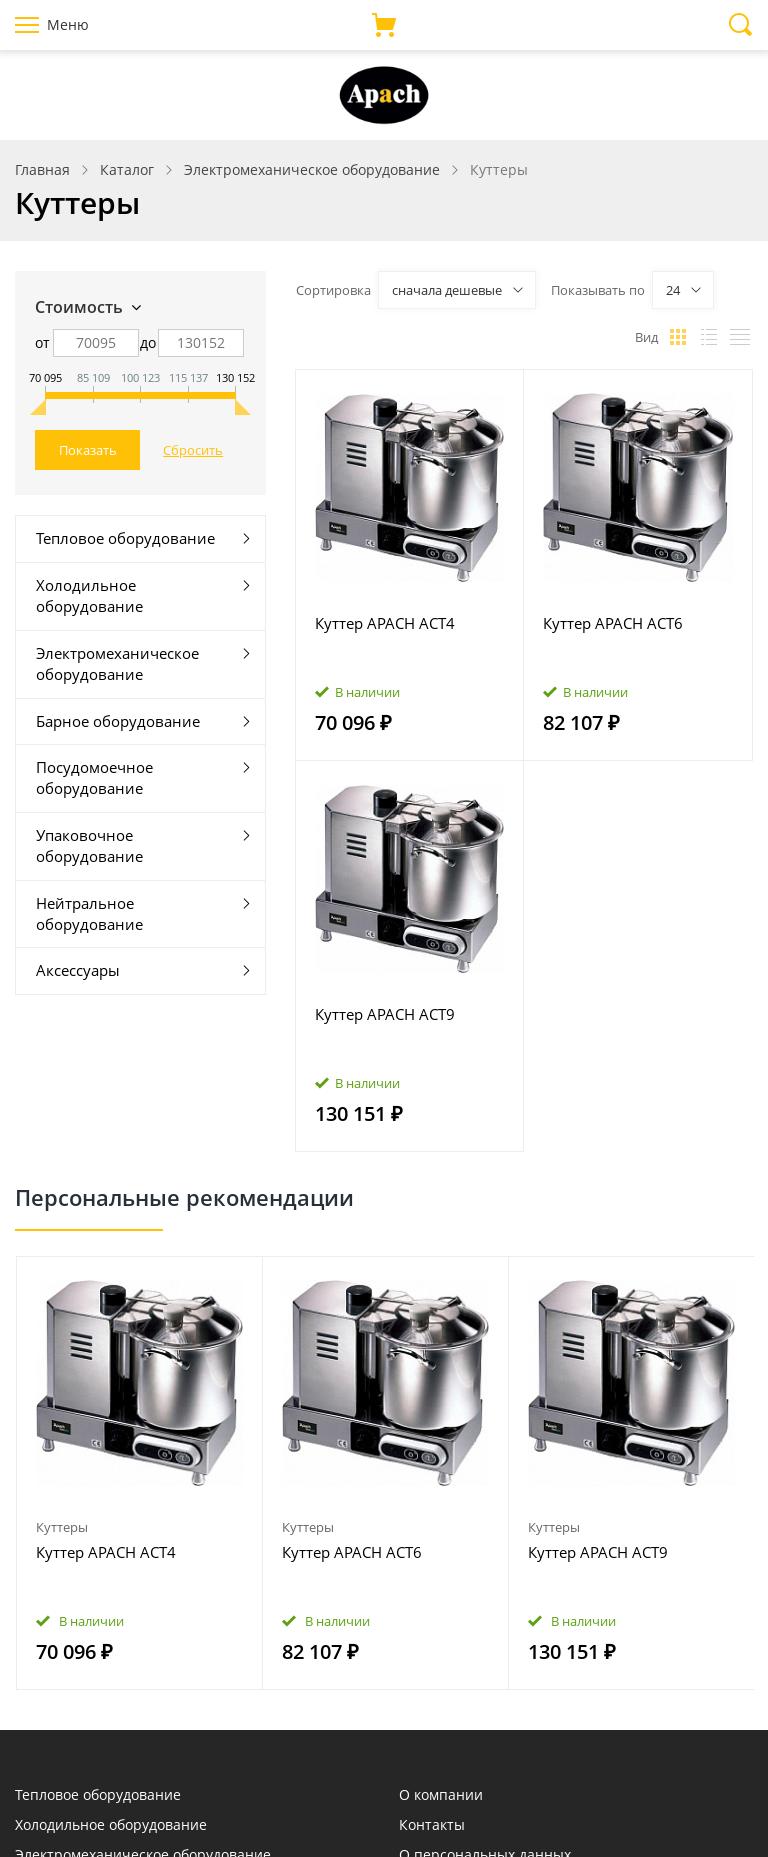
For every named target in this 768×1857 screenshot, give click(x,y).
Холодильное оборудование (89, 595)
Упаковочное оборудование (89, 845)
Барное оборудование (118, 721)
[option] (140, 1473)
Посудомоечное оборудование (94, 777)
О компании (441, 1794)
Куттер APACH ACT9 (385, 1014)
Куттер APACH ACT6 (613, 623)
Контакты (432, 1824)
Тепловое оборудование (125, 538)
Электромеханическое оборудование (117, 663)
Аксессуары (78, 970)
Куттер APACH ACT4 (385, 623)
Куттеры (62, 1527)
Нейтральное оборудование (89, 913)
